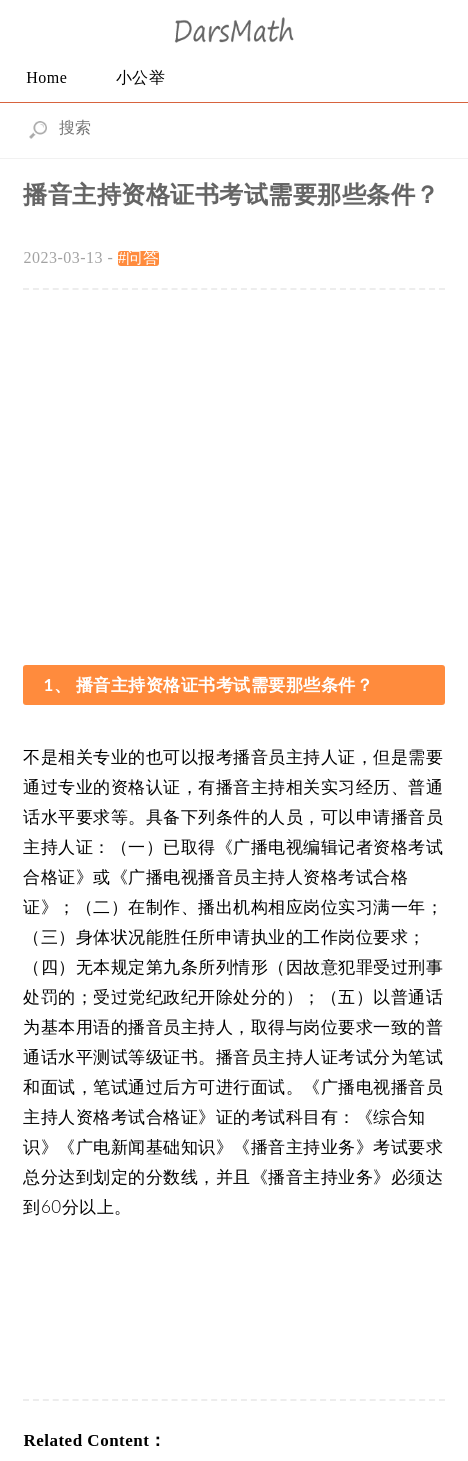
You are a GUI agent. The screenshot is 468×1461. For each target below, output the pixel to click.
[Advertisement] (234, 465)
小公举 (141, 77)
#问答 (139, 257)
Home (46, 77)
